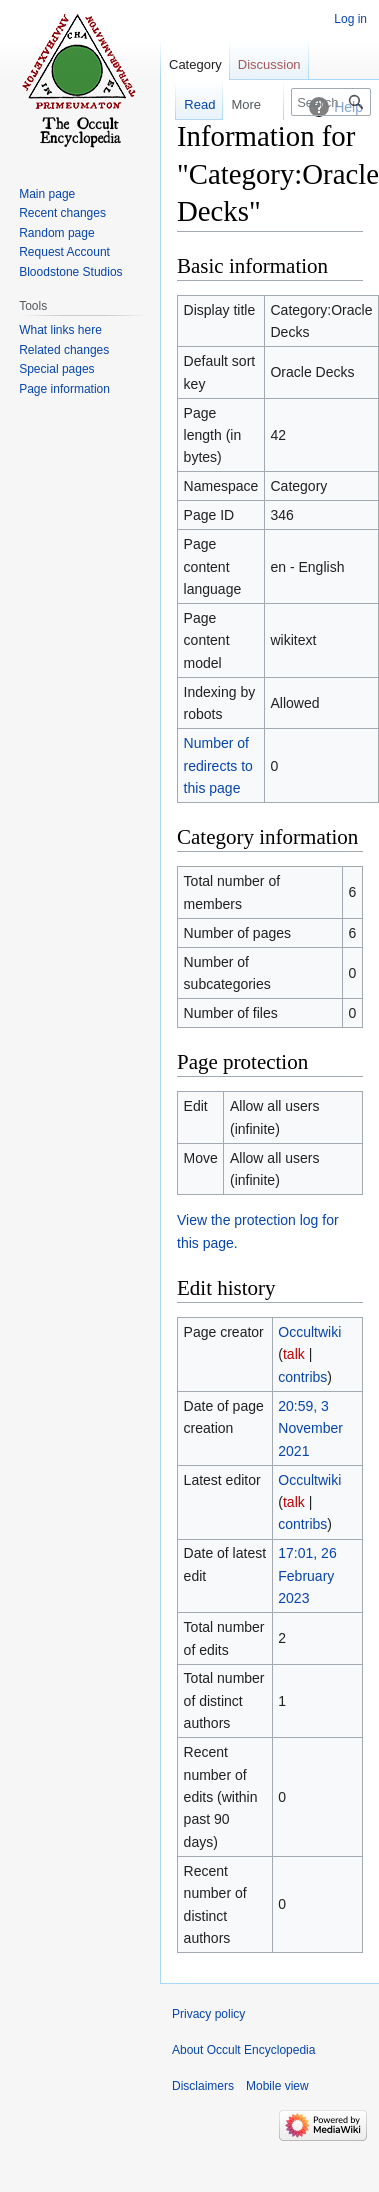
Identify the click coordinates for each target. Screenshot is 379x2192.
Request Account (64, 252)
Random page (56, 233)
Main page (47, 194)
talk (294, 1354)
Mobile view (277, 2086)
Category (195, 64)
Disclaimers (203, 2086)
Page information (64, 389)
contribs (302, 1377)
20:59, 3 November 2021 (310, 1428)
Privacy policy (208, 2014)
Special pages (56, 369)
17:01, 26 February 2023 (307, 1575)
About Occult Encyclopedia (243, 2050)
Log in (350, 19)
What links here (60, 330)
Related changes (64, 350)
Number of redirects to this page (218, 765)
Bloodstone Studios (70, 272)
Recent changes (62, 213)
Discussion (269, 64)
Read (189, 104)
